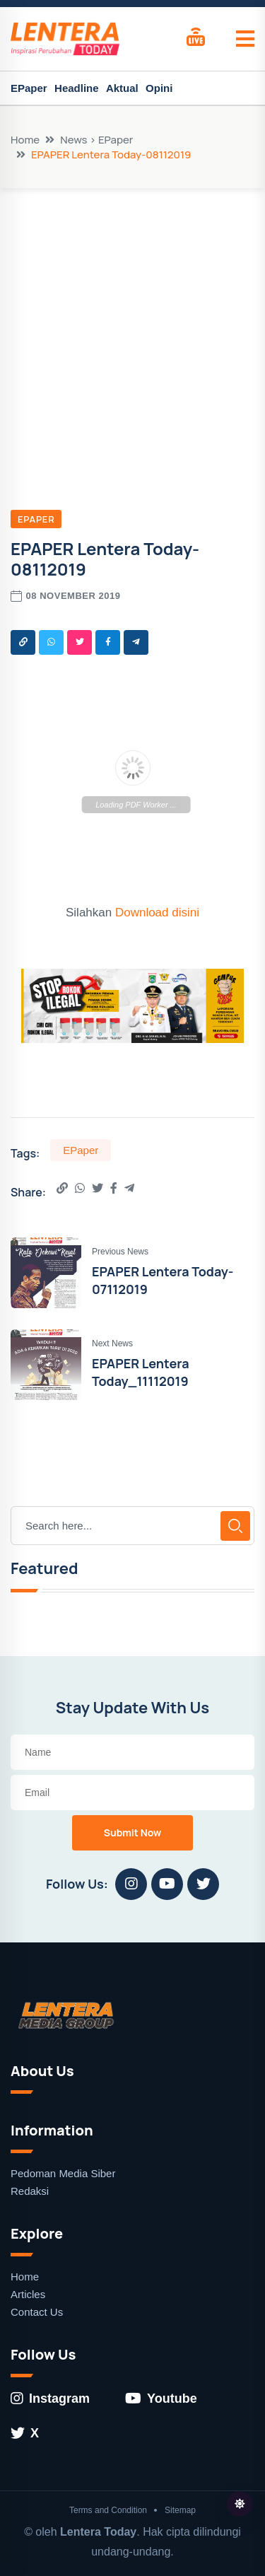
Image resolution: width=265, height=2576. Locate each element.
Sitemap (180, 2510)
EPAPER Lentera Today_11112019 (140, 1372)
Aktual (122, 88)
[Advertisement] (132, 327)
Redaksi (30, 2191)
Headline (76, 88)
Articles (28, 2294)
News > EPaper (96, 139)
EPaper (29, 88)
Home (25, 139)
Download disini (157, 912)
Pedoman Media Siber (63, 2173)
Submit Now (133, 1832)
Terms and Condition (108, 2510)
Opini (159, 88)
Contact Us (37, 2312)
